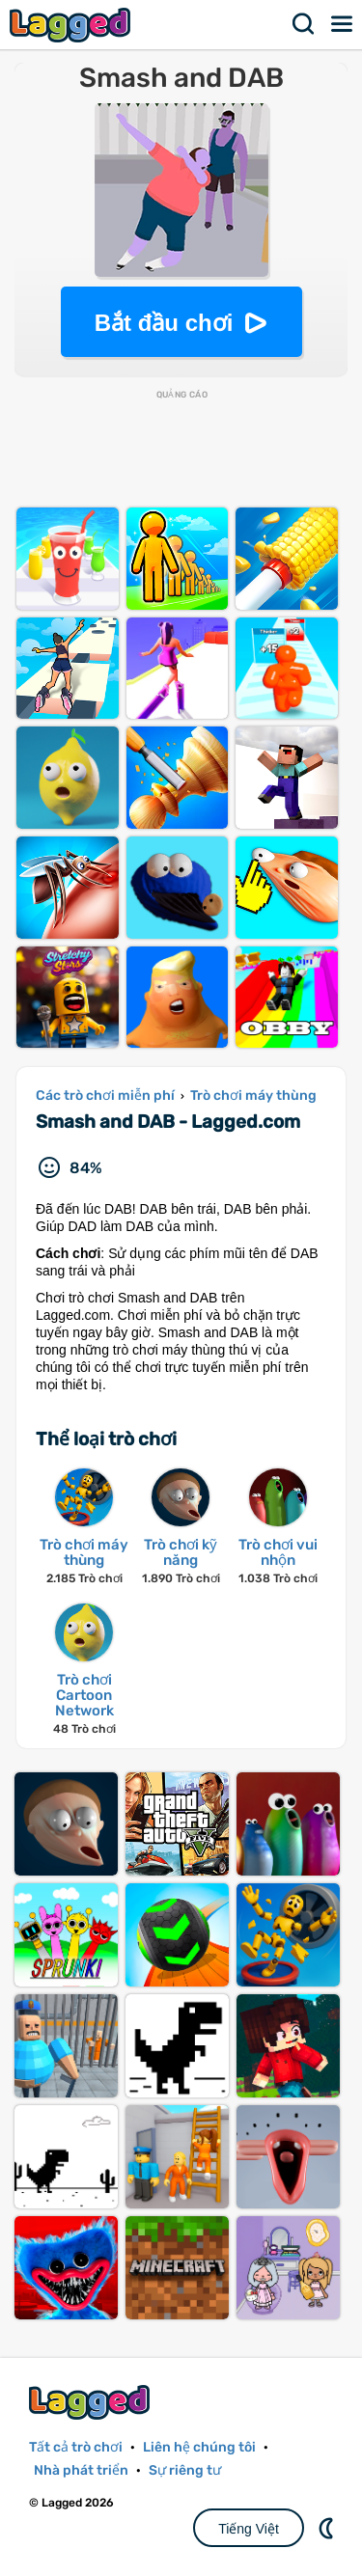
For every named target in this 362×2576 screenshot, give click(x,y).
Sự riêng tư (185, 2470)
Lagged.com (91, 2401)
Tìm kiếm (304, 24)
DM (328, 2527)
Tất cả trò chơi (76, 2447)
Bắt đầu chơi (164, 323)
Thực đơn (342, 24)
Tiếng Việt (248, 2528)
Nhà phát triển (81, 2470)
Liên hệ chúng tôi (199, 2447)
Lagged (72, 24)
